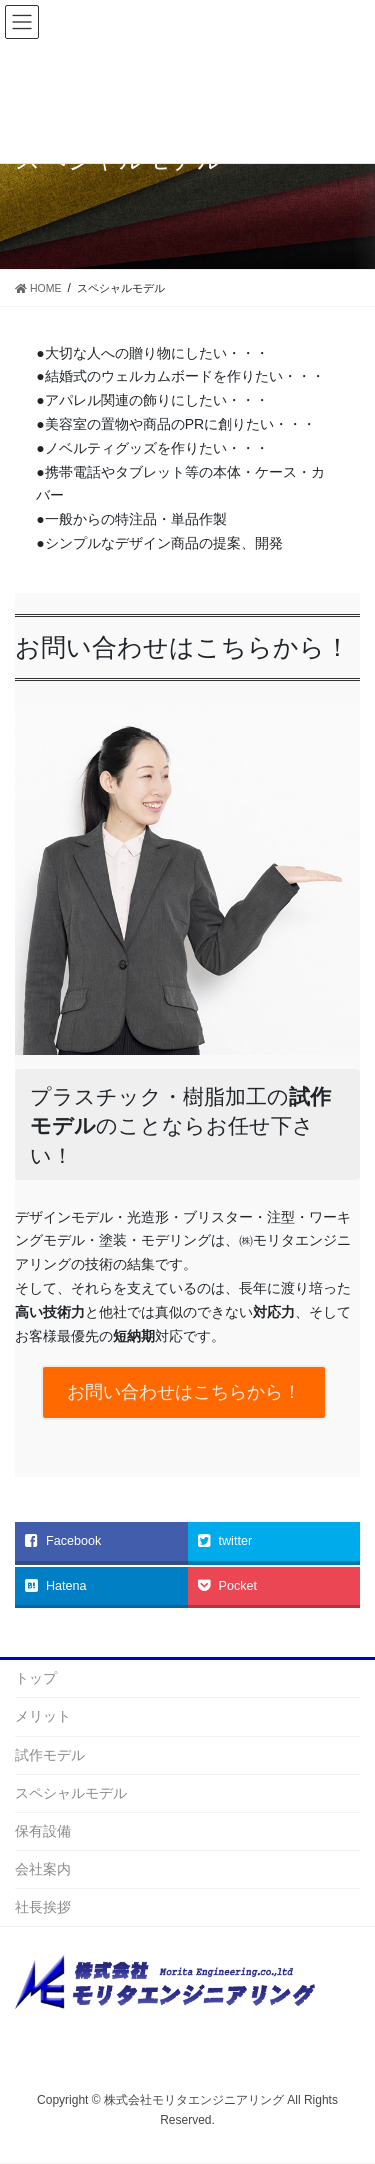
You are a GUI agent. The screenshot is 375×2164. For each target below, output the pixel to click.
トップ (36, 1678)
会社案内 (43, 1869)
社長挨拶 (43, 1907)
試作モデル (50, 1755)
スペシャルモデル (71, 1793)
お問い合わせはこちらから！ (184, 1392)
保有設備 (43, 1831)
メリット (43, 1716)
